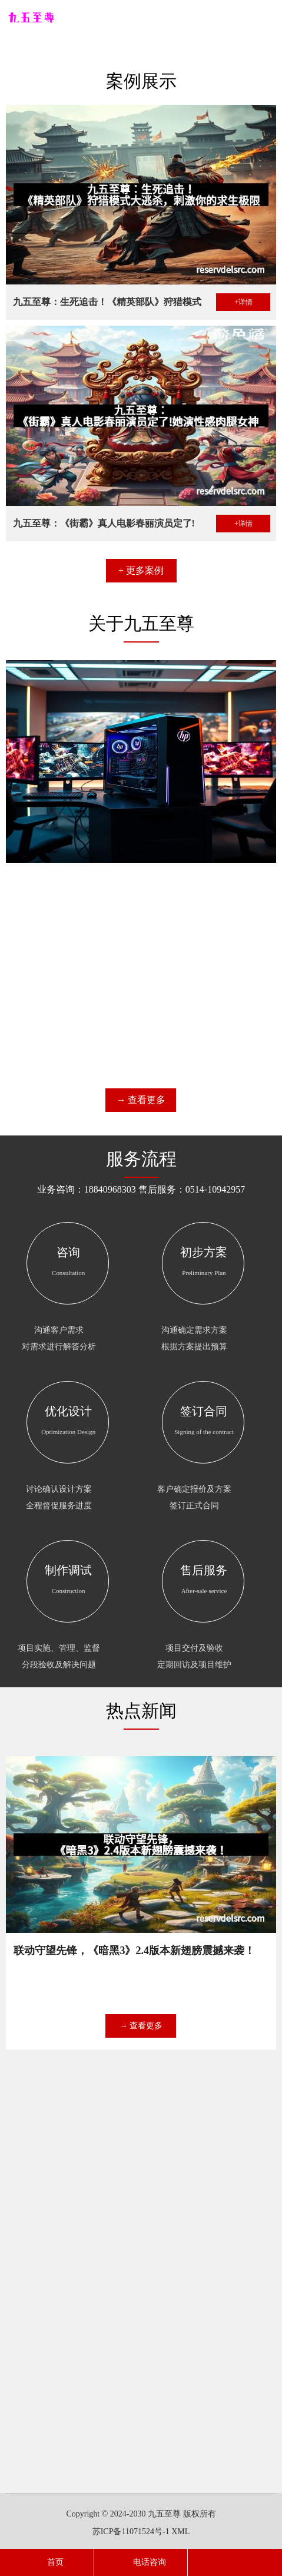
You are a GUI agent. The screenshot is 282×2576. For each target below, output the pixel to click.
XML (180, 2531)
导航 (267, 18)
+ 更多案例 (141, 595)
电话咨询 (140, 2562)
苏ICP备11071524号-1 (131, 2531)
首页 (46, 2562)
